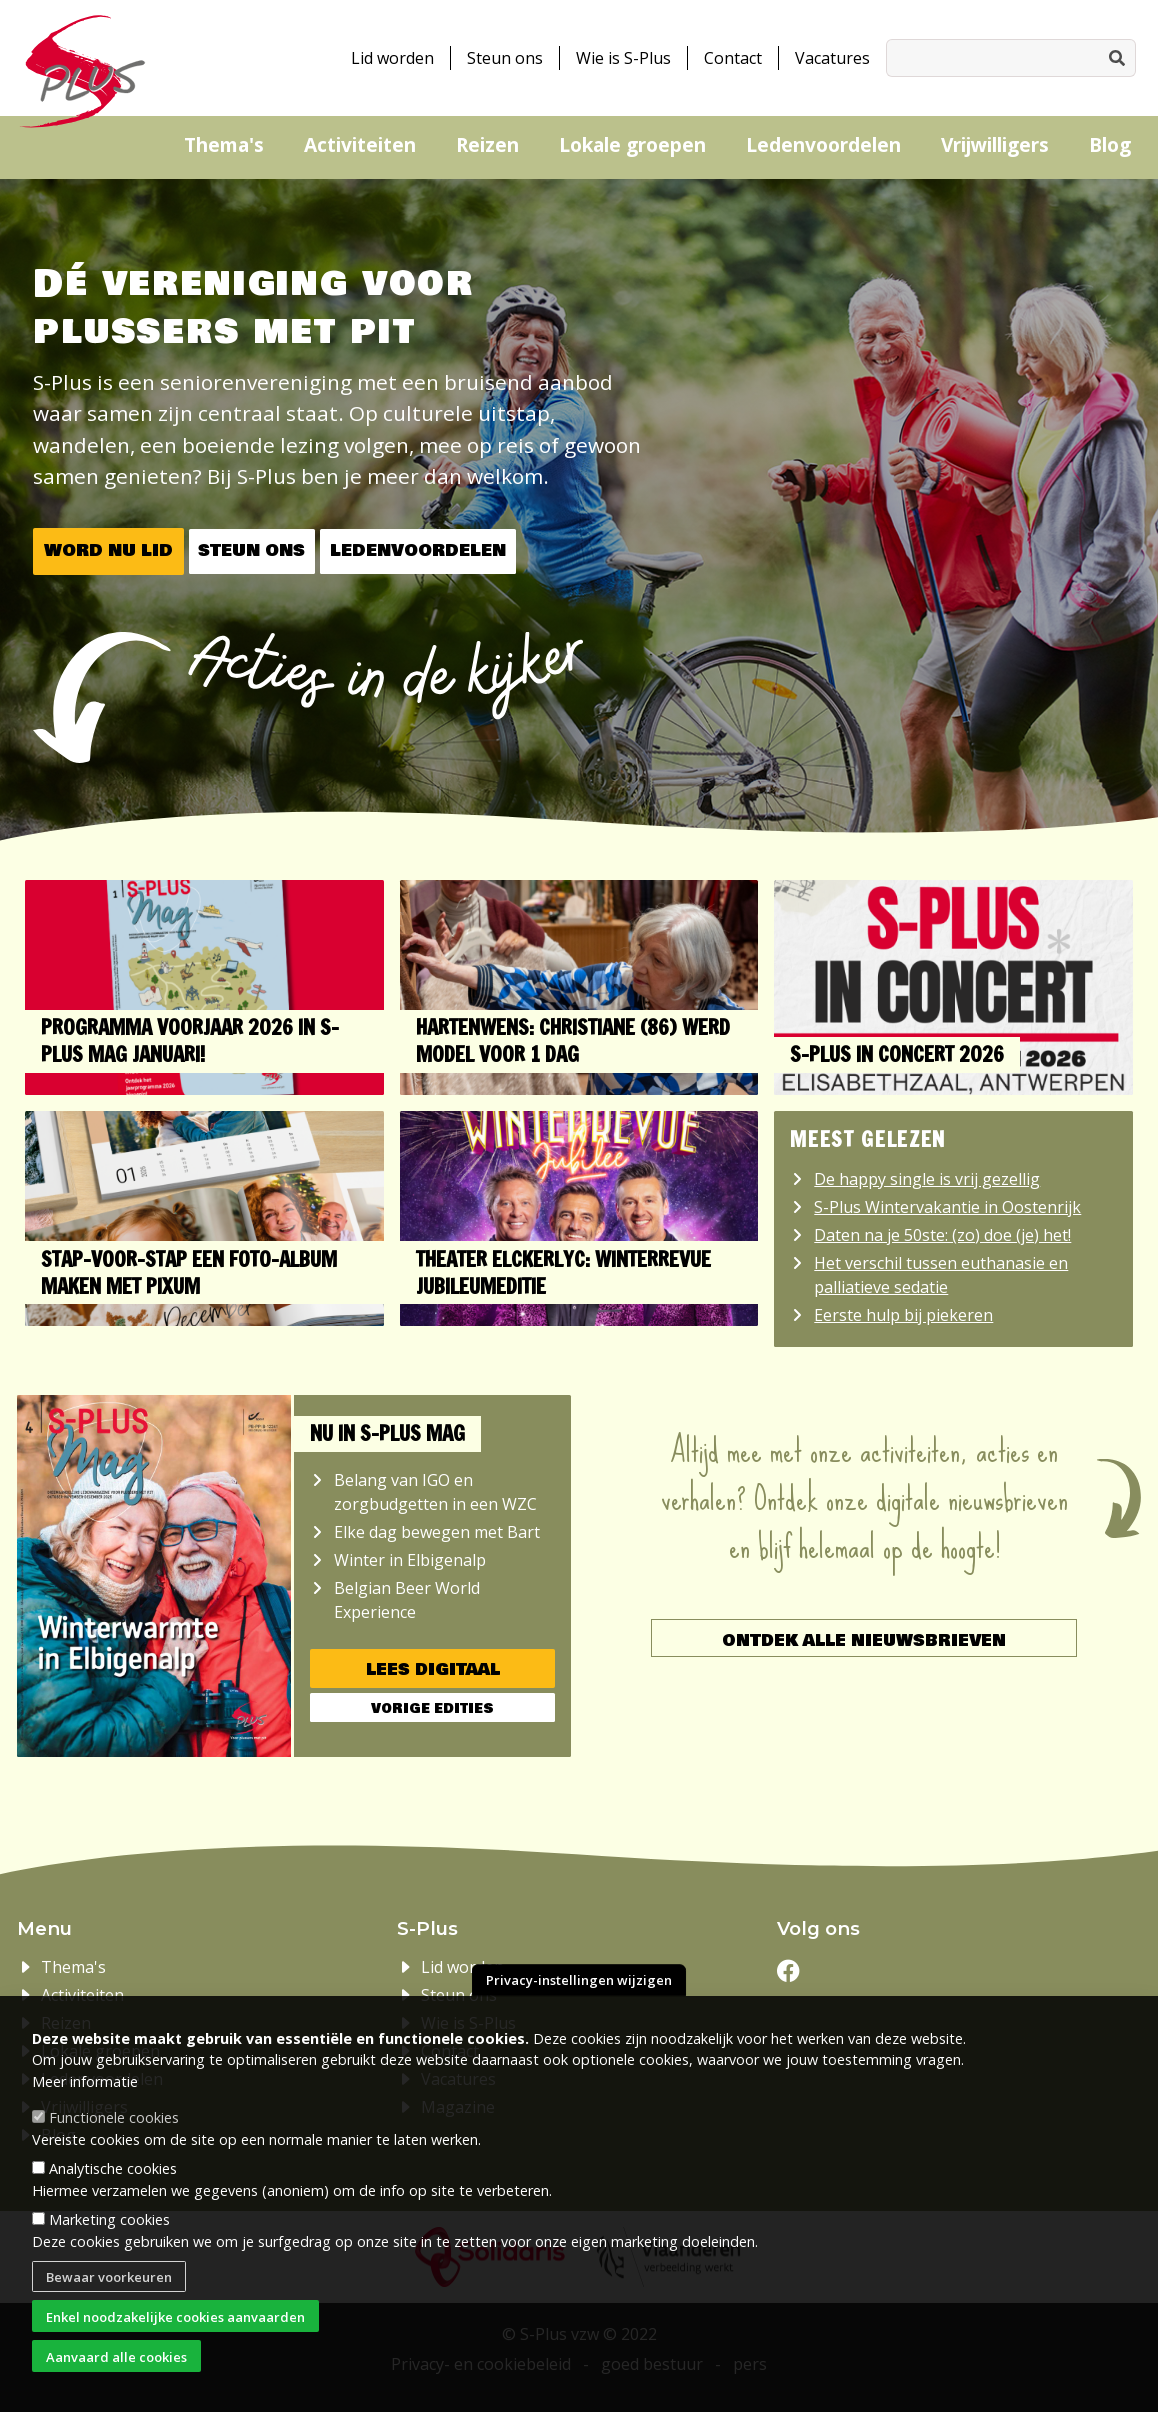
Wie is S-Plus (623, 58)
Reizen (487, 144)
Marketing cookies (109, 2227)
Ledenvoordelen (823, 144)
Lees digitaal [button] (433, 1669)
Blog (1110, 144)
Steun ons (505, 58)
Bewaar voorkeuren (109, 2284)
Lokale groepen (632, 144)
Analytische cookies (113, 2175)
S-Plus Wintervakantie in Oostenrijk (947, 1207)
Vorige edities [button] (432, 1708)
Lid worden (392, 58)
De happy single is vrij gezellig (927, 1179)
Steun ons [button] (251, 550)
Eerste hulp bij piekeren (903, 1315)
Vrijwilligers (995, 144)
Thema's (224, 144)
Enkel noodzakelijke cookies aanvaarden (175, 2324)
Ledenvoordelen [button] (418, 550)
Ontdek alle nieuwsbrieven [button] (864, 1640)
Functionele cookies (114, 2124)
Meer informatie (85, 2088)
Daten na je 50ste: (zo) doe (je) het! (942, 1235)
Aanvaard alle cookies (116, 2364)
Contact (733, 58)
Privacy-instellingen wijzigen (579, 1988)
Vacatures (832, 58)
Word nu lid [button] (108, 550)
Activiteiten (360, 144)
